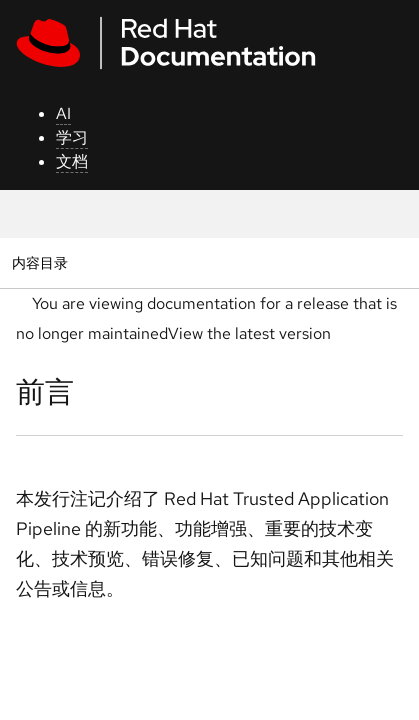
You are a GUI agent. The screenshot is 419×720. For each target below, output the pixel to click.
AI (63, 113)
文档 (72, 161)
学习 (72, 137)
